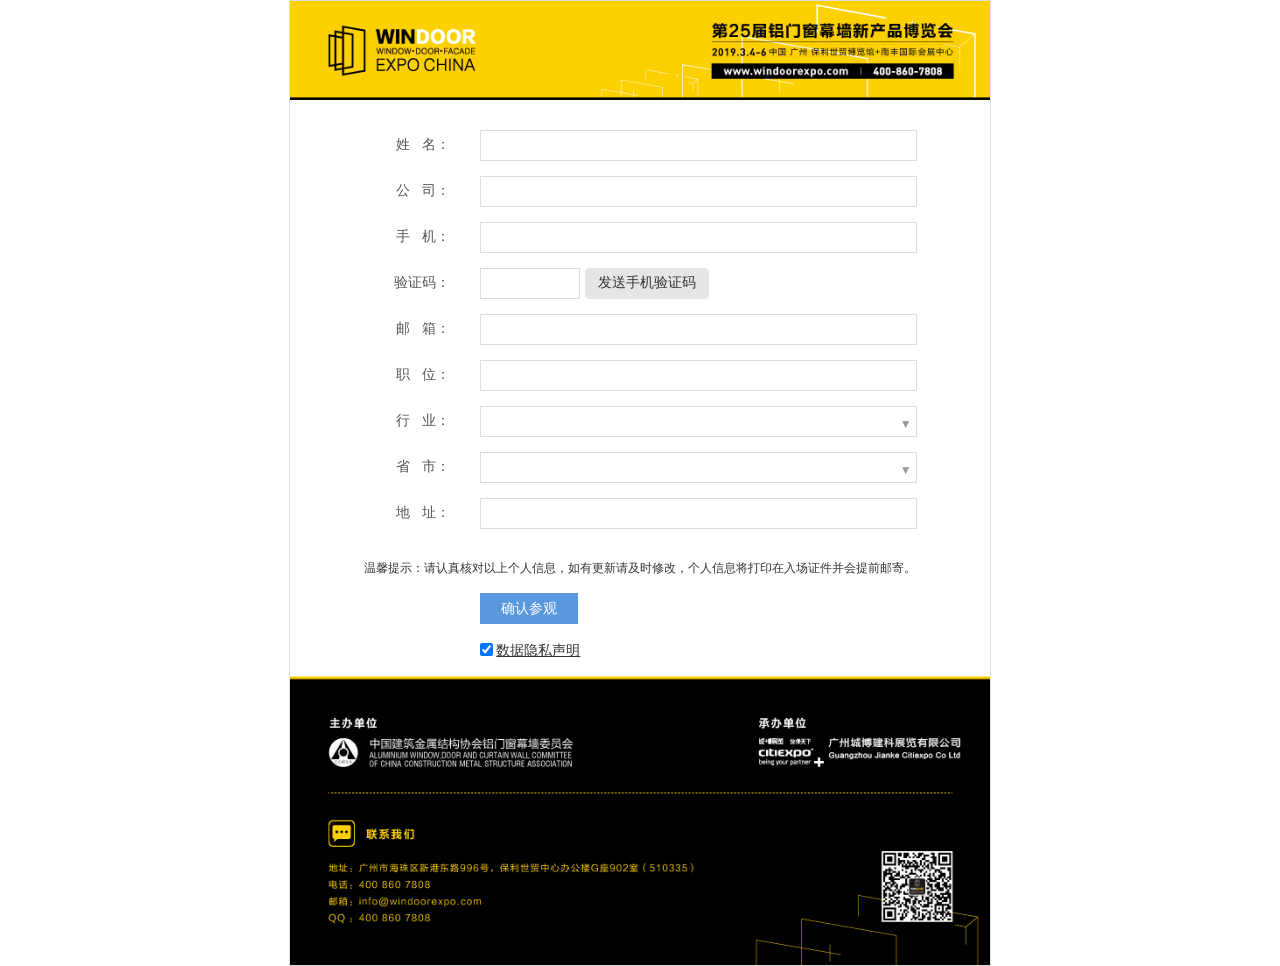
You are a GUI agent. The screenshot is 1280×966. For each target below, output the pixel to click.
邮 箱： (423, 328)
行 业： (423, 420)
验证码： (422, 282)
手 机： (423, 236)
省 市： (423, 466)
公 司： (423, 190)
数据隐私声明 (538, 650)
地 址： (423, 512)
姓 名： (423, 144)
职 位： (423, 374)
